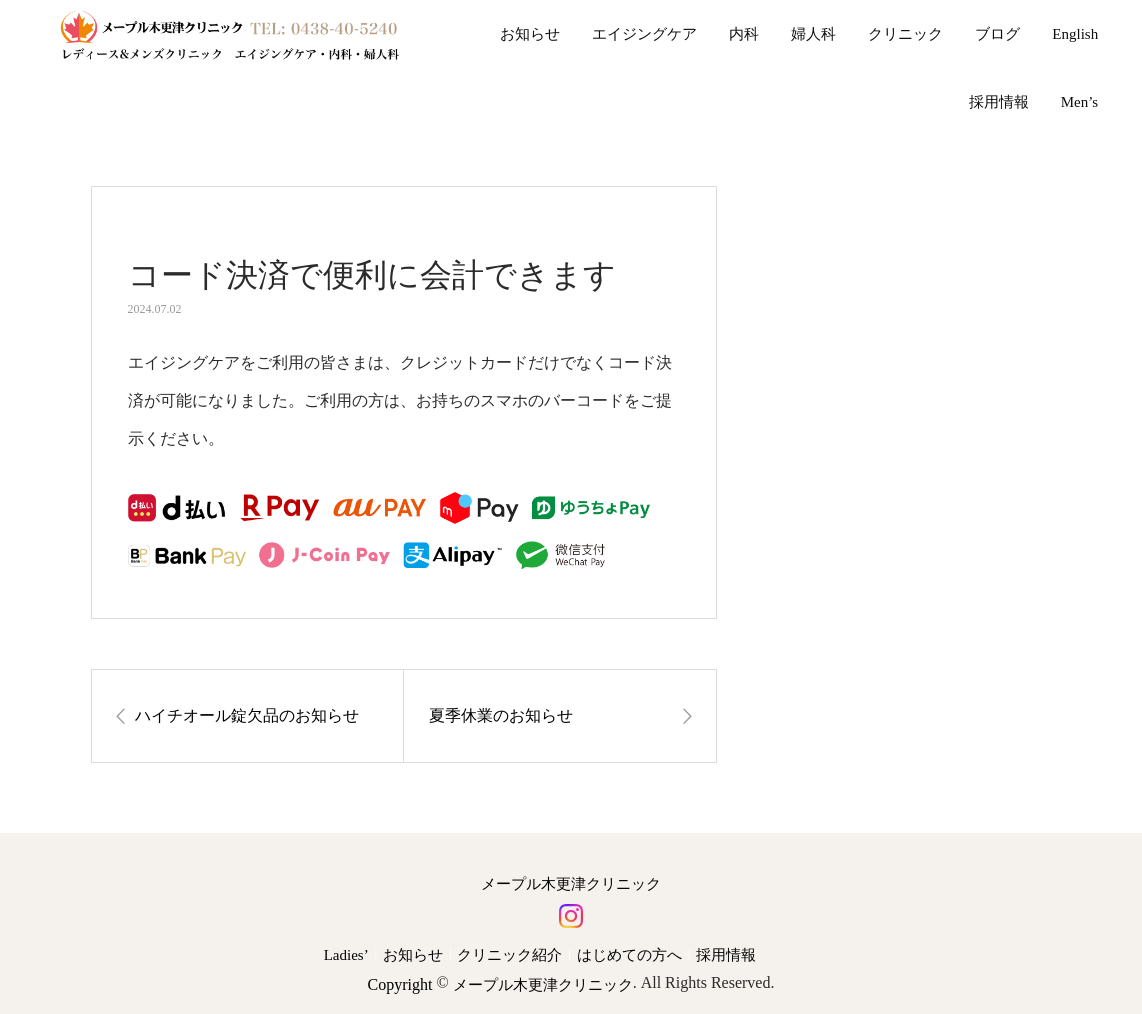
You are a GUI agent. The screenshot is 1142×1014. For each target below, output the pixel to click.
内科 (744, 34)
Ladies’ (346, 955)
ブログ (997, 34)
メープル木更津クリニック (571, 885)
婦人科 (813, 34)
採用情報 (999, 102)
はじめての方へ (629, 955)
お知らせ (530, 34)
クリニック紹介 (509, 955)
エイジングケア (644, 34)
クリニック (905, 34)
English (1075, 34)
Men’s (1080, 102)
